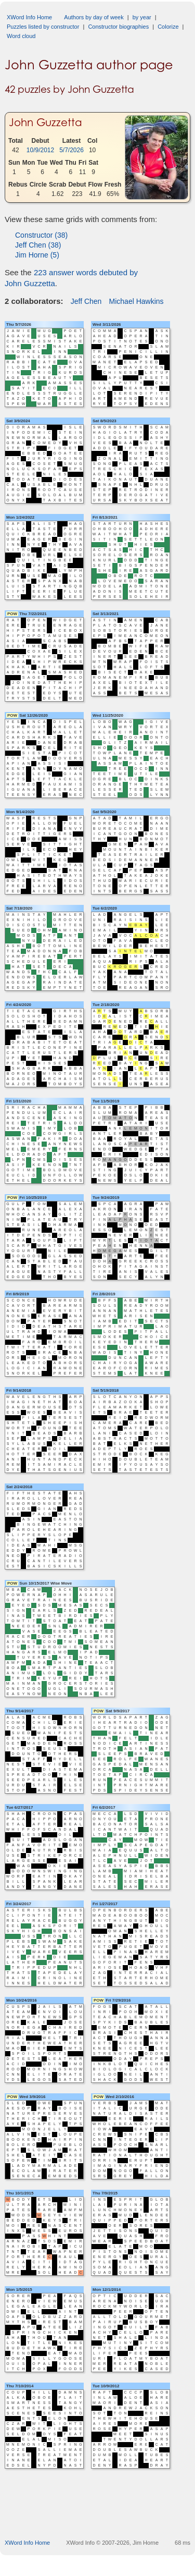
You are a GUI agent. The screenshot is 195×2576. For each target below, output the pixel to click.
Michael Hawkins (136, 301)
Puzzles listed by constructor (43, 26)
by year (142, 17)
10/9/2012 (40, 150)
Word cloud (21, 36)
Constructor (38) (41, 235)
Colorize (168, 26)
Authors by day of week (93, 17)
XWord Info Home (29, 17)
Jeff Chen (86, 301)
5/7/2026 (71, 150)
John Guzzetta (45, 122)
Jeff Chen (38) (38, 245)
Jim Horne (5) (37, 255)
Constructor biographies (118, 26)
